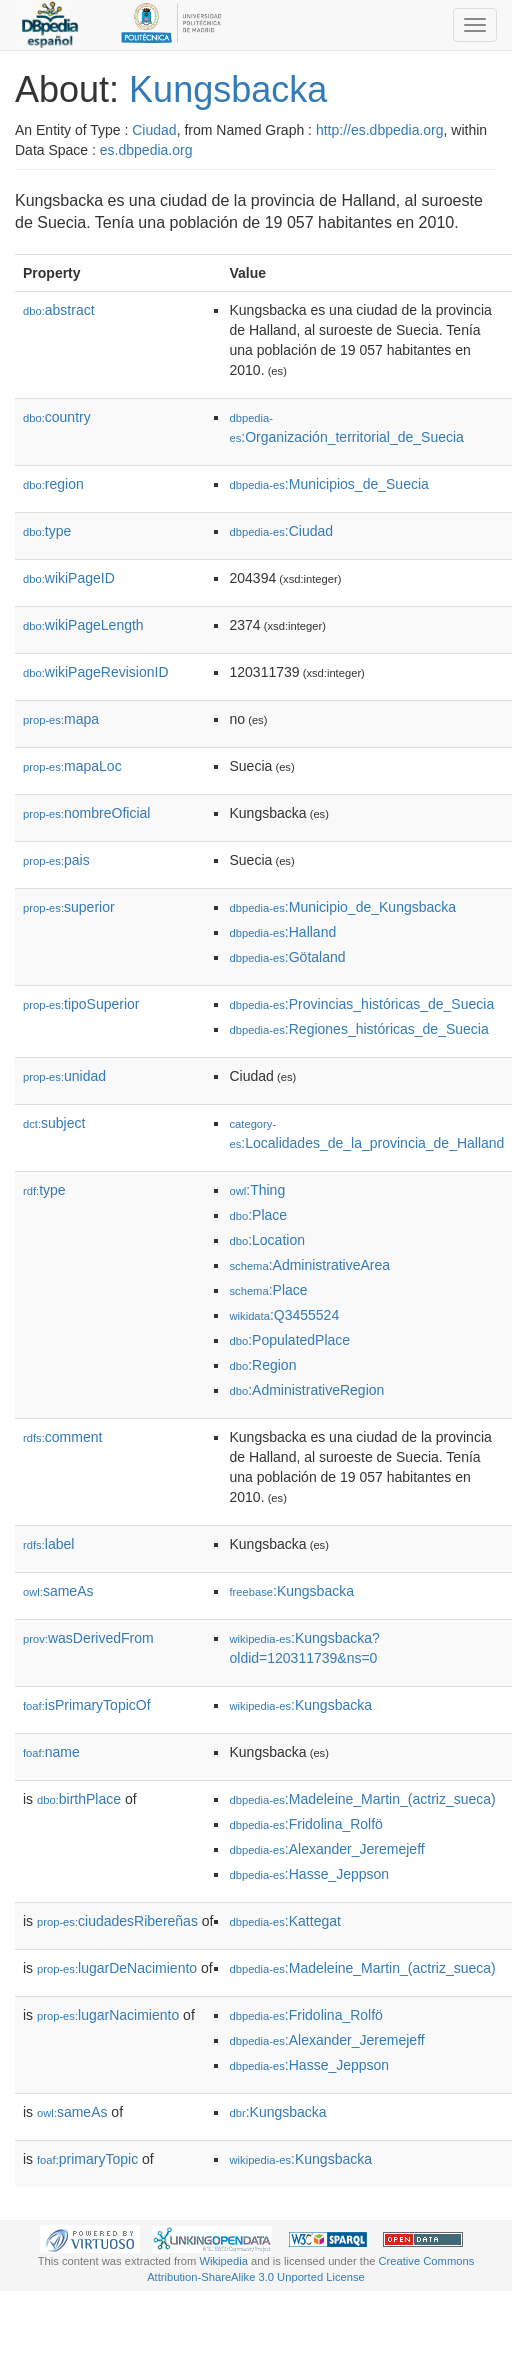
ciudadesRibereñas (117, 1921)
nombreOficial (86, 813)
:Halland (282, 932)
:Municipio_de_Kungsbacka (342, 907)
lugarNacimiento (108, 2015)
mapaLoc (72, 766)
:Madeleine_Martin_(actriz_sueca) (362, 1799)
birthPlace (79, 1799)
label (48, 1544)
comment (62, 1437)
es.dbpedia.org (146, 150)
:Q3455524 (284, 1315)
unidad (64, 1076)
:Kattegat (284, 1921)
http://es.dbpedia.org (380, 130)
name (51, 1752)
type (47, 531)
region (53, 484)
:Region (262, 1365)
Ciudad (154, 130)
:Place (258, 1215)
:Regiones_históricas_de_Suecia (358, 1029)
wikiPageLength (83, 625)
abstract (59, 310)
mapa (61, 719)
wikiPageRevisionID (96, 672)
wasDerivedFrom (88, 1638)
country (57, 417)
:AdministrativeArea (309, 1265)
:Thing (257, 1190)
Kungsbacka (228, 89)
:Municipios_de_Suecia (328, 484)
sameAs (58, 1591)
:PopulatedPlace (289, 1340)
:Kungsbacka (291, 1591)
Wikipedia (223, 2261)
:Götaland (287, 957)
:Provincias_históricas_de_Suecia (361, 1004)
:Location (267, 1240)
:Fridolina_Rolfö (305, 1824)
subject (54, 1123)
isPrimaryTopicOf (87, 1705)
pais (56, 860)
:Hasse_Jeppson (309, 1874)
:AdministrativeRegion (306, 1390)
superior (69, 907)
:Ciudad (281, 531)
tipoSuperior (81, 1004)
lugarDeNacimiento (117, 1968)
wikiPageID (69, 578)
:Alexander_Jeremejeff (326, 1849)
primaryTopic (87, 2159)
